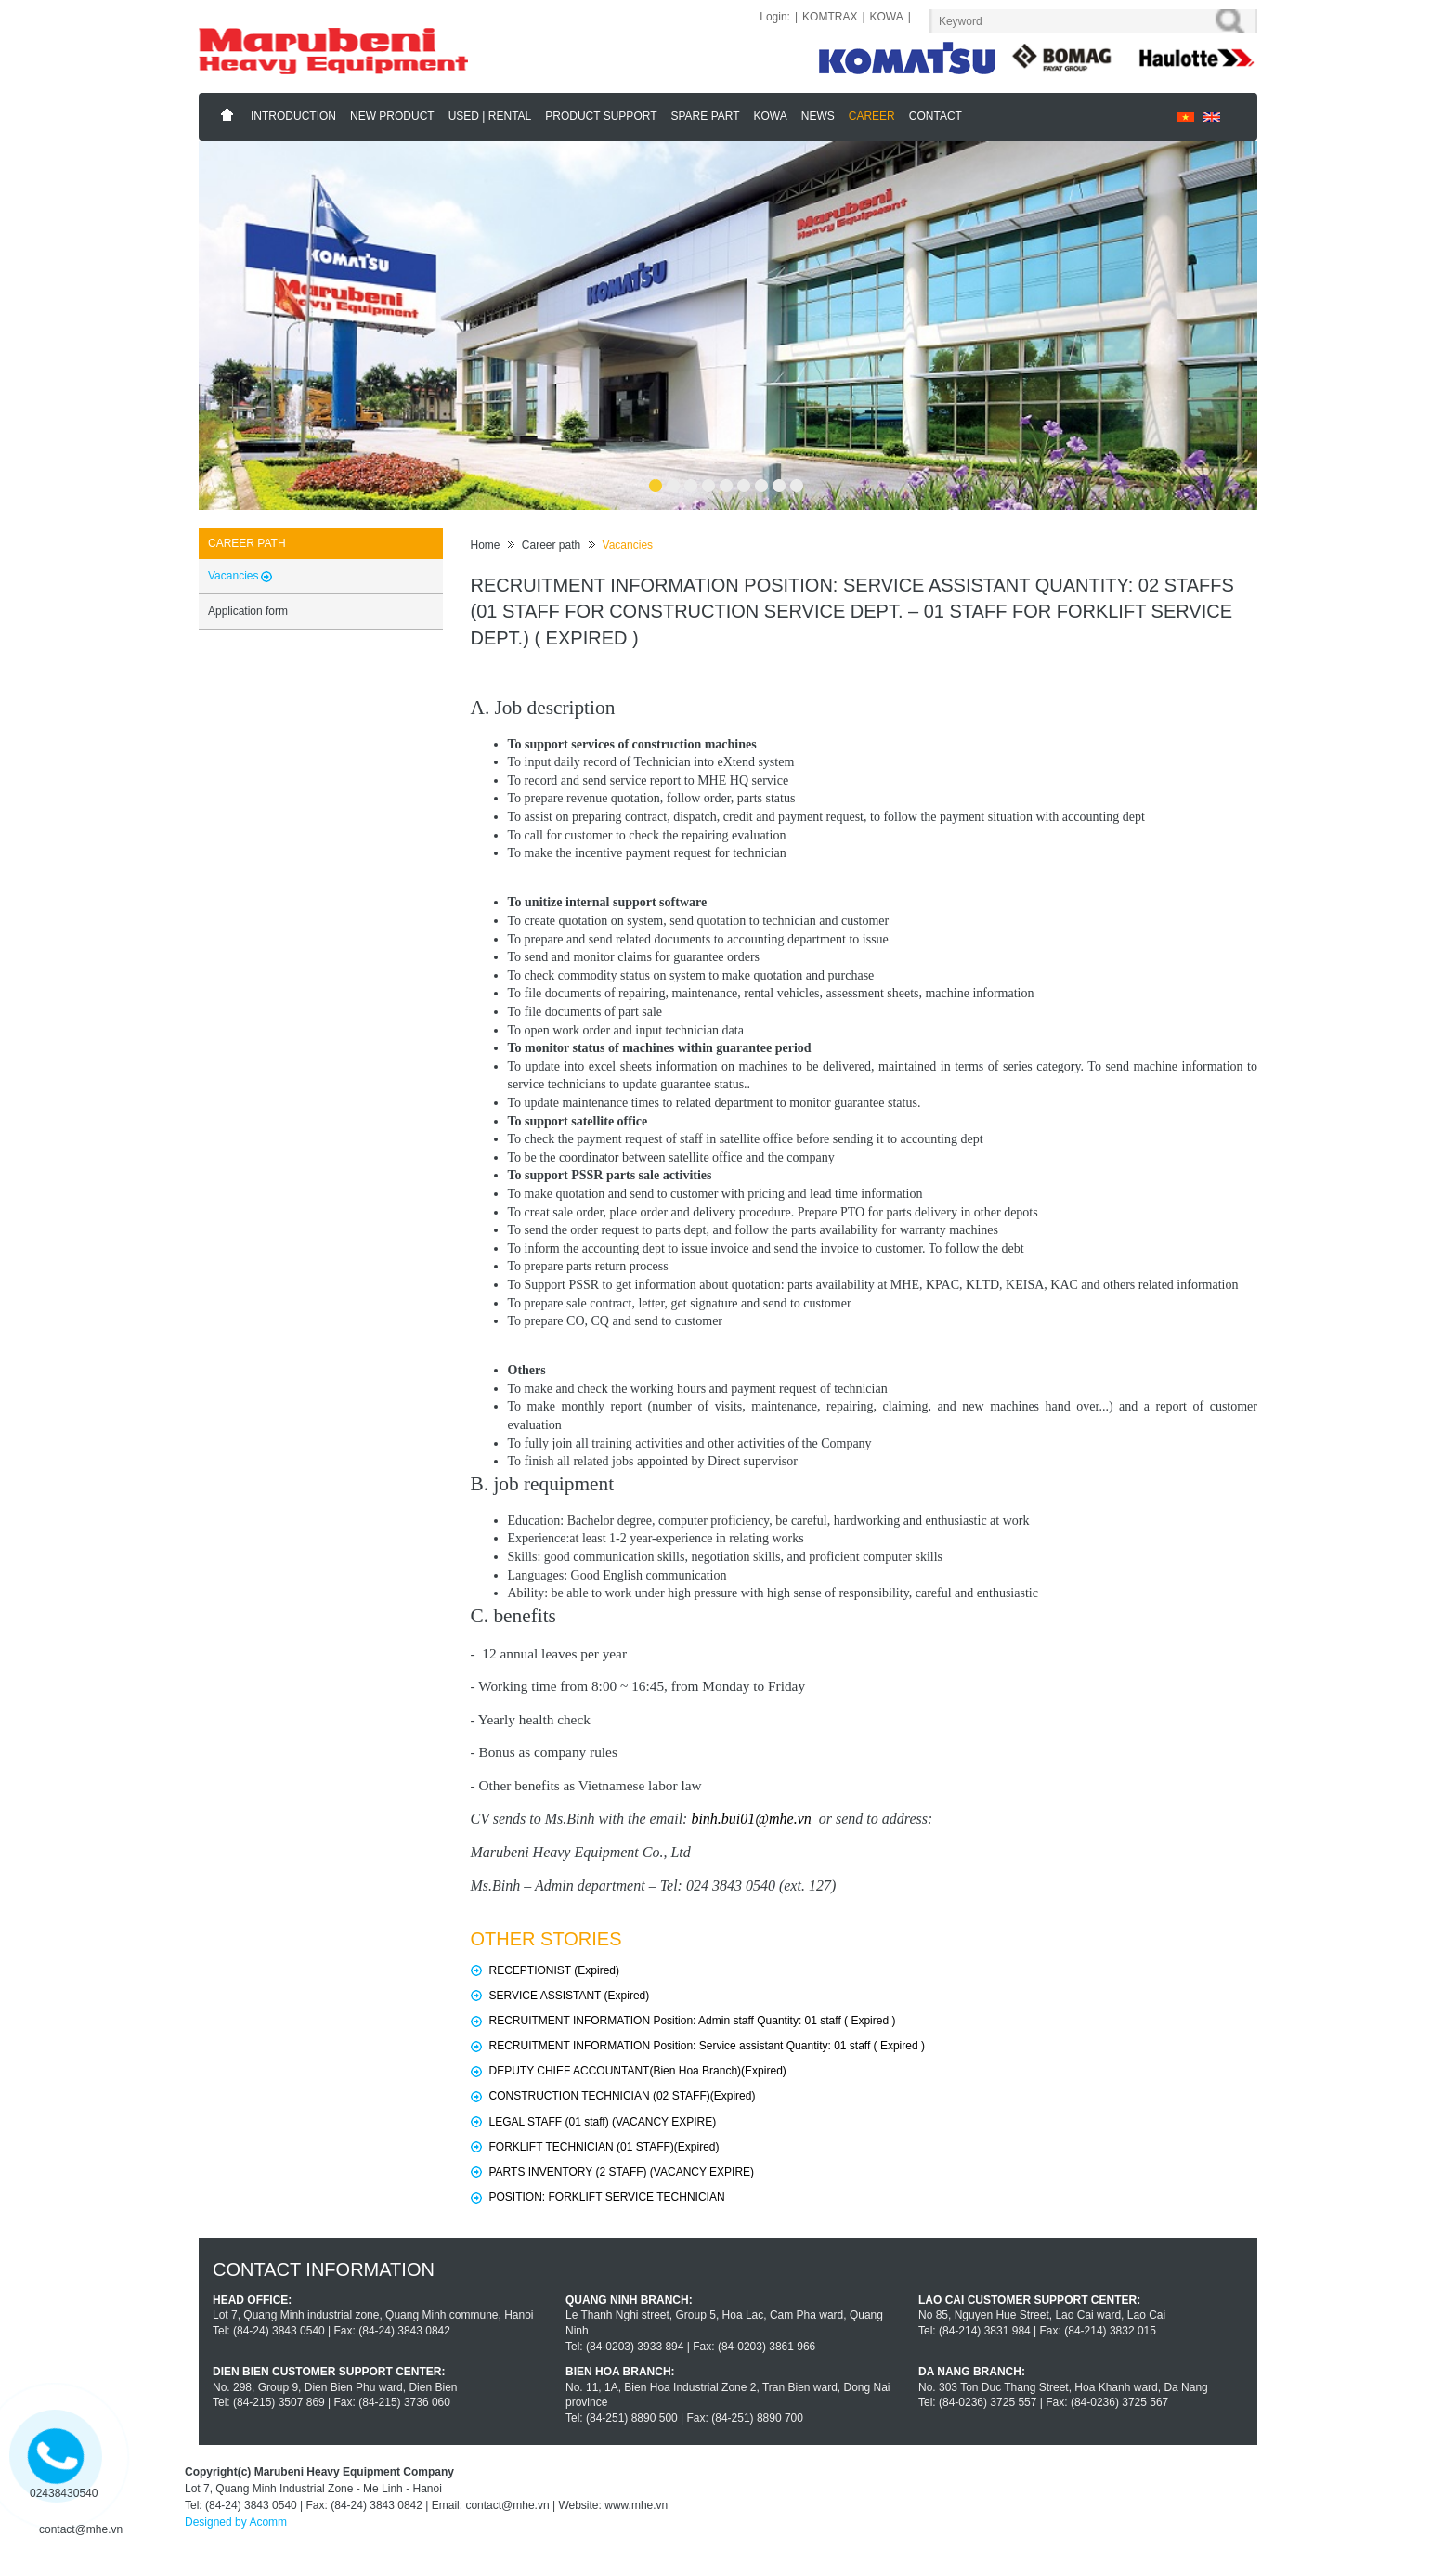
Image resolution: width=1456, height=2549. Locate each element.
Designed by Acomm (236, 2522)
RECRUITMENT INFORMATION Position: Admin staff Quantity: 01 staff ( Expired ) (692, 2020)
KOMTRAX (829, 16)
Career (872, 116)
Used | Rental (490, 116)
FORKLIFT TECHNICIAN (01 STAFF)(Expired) (604, 2146)
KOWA (887, 16)
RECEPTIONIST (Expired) (554, 1970)
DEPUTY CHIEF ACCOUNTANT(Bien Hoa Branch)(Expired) (637, 2070)
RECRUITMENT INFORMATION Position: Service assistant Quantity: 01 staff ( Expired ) (707, 2045)
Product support (600, 116)
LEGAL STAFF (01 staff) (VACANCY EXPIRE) (603, 2121)
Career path (551, 545)
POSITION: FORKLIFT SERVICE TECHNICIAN (607, 2197)
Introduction (293, 116)
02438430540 (64, 2493)
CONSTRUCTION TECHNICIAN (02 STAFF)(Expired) (622, 2095)
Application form (248, 611)
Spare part (705, 116)
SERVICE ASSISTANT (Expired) (569, 1995)
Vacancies (628, 545)
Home (227, 115)
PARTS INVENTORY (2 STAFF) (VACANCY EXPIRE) (622, 2171)
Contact (935, 116)
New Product (392, 116)
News (818, 116)
